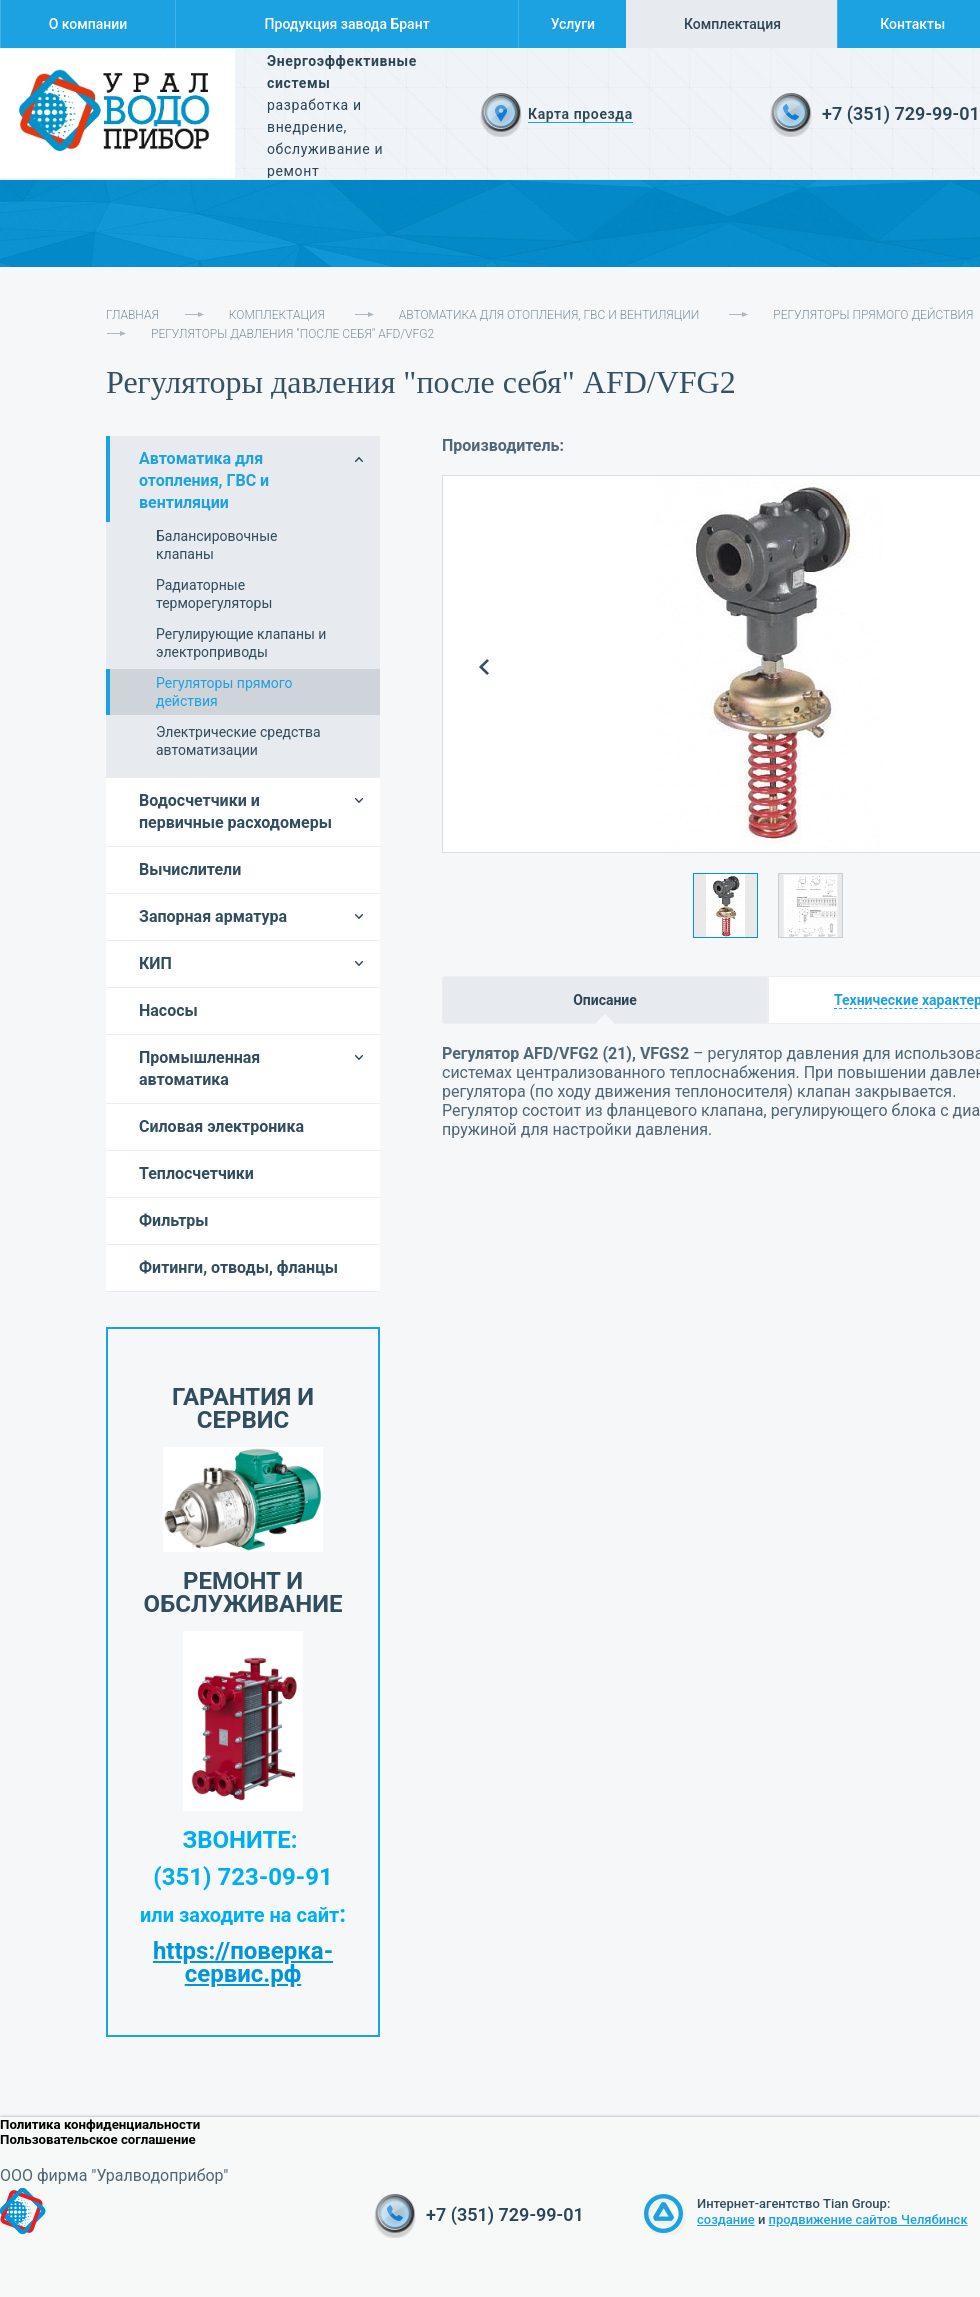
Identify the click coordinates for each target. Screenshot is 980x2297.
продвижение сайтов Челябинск (868, 2219)
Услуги (573, 24)
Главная (132, 315)
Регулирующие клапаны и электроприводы (241, 643)
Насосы (168, 1010)
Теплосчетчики (196, 1173)
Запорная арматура (213, 916)
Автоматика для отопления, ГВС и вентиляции (549, 315)
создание (726, 2219)
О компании (88, 24)
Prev (484, 667)
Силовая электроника (221, 1126)
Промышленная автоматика (199, 1068)
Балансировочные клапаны (216, 545)
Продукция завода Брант (347, 24)
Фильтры (174, 1220)
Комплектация (732, 24)
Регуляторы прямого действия (873, 315)
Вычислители (190, 869)
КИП (155, 963)
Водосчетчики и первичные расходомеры (235, 811)
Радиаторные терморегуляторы (214, 594)
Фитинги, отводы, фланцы (238, 1267)
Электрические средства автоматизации (238, 741)
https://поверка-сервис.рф (243, 1962)
